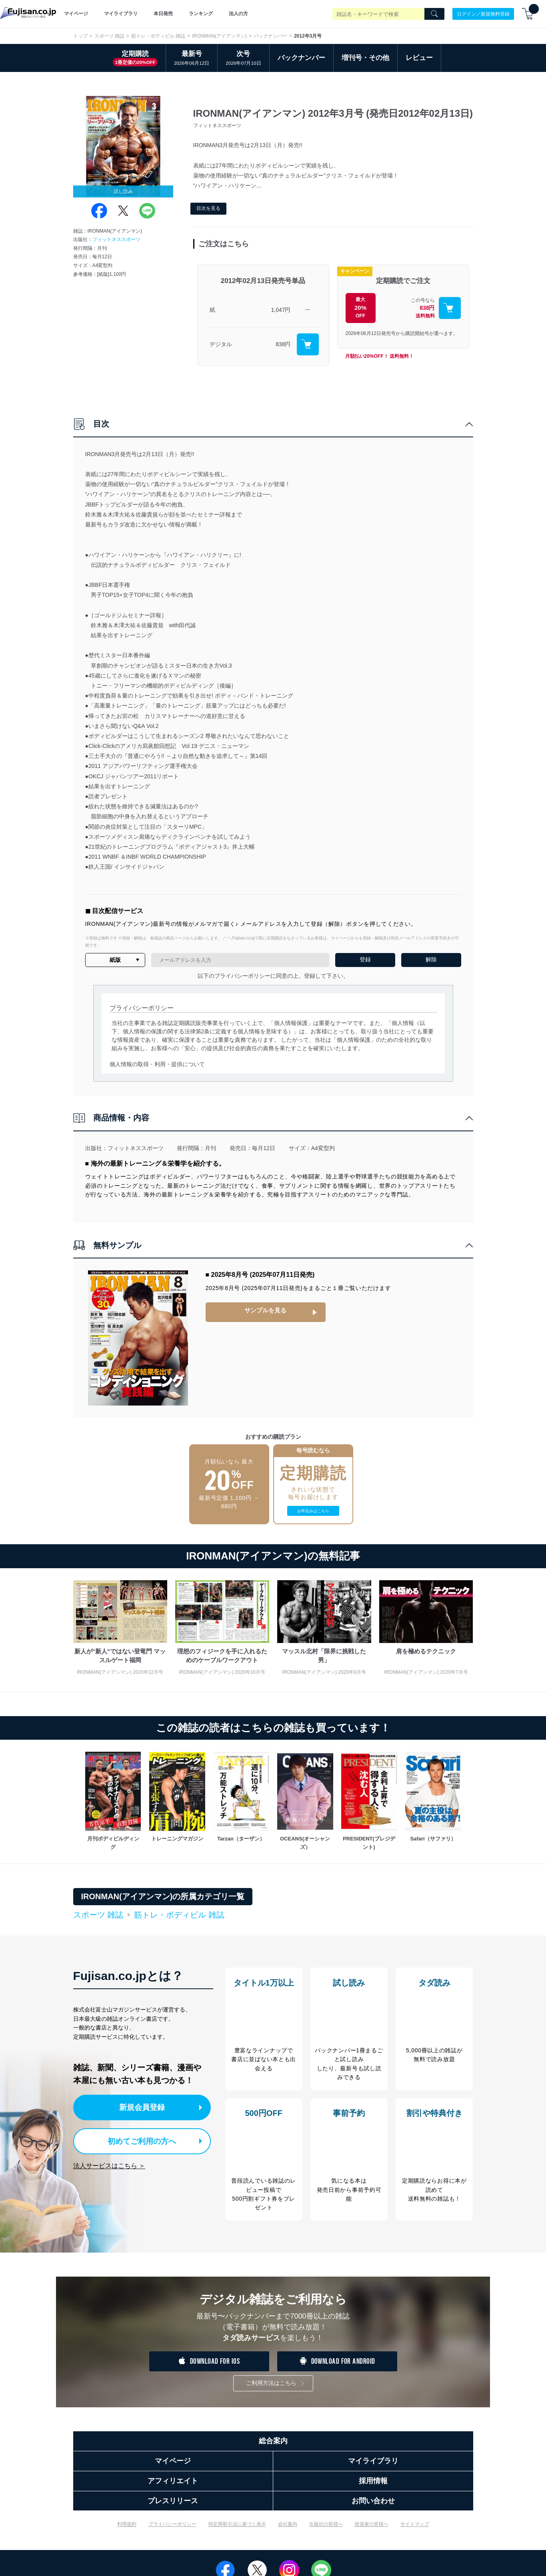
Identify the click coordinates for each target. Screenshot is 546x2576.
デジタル (221, 344)
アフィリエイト (173, 2487)
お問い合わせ (373, 2507)
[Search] (434, 14)
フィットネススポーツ (116, 239)
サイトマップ (414, 2530)
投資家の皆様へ (371, 2530)
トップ (80, 36)
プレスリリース (173, 2507)
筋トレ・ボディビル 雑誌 (158, 36)
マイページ (76, 13)
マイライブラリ (121, 13)
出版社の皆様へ (326, 2530)
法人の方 (238, 13)
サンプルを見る (265, 1310)
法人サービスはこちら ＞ (109, 2163)
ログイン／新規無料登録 (483, 13)
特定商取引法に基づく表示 (237, 2530)
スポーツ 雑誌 (109, 36)
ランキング (201, 13)
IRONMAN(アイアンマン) (219, 36)
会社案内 (287, 2530)
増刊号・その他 (365, 58)
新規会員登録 (144, 2106)
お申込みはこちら (313, 1511)
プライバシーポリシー (172, 2530)
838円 (283, 344)
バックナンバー (270, 36)
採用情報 (373, 2487)
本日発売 (163, 13)
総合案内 (273, 2447)
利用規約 (126, 2530)
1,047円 (280, 310)
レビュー (419, 58)
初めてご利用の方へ (136, 2139)
